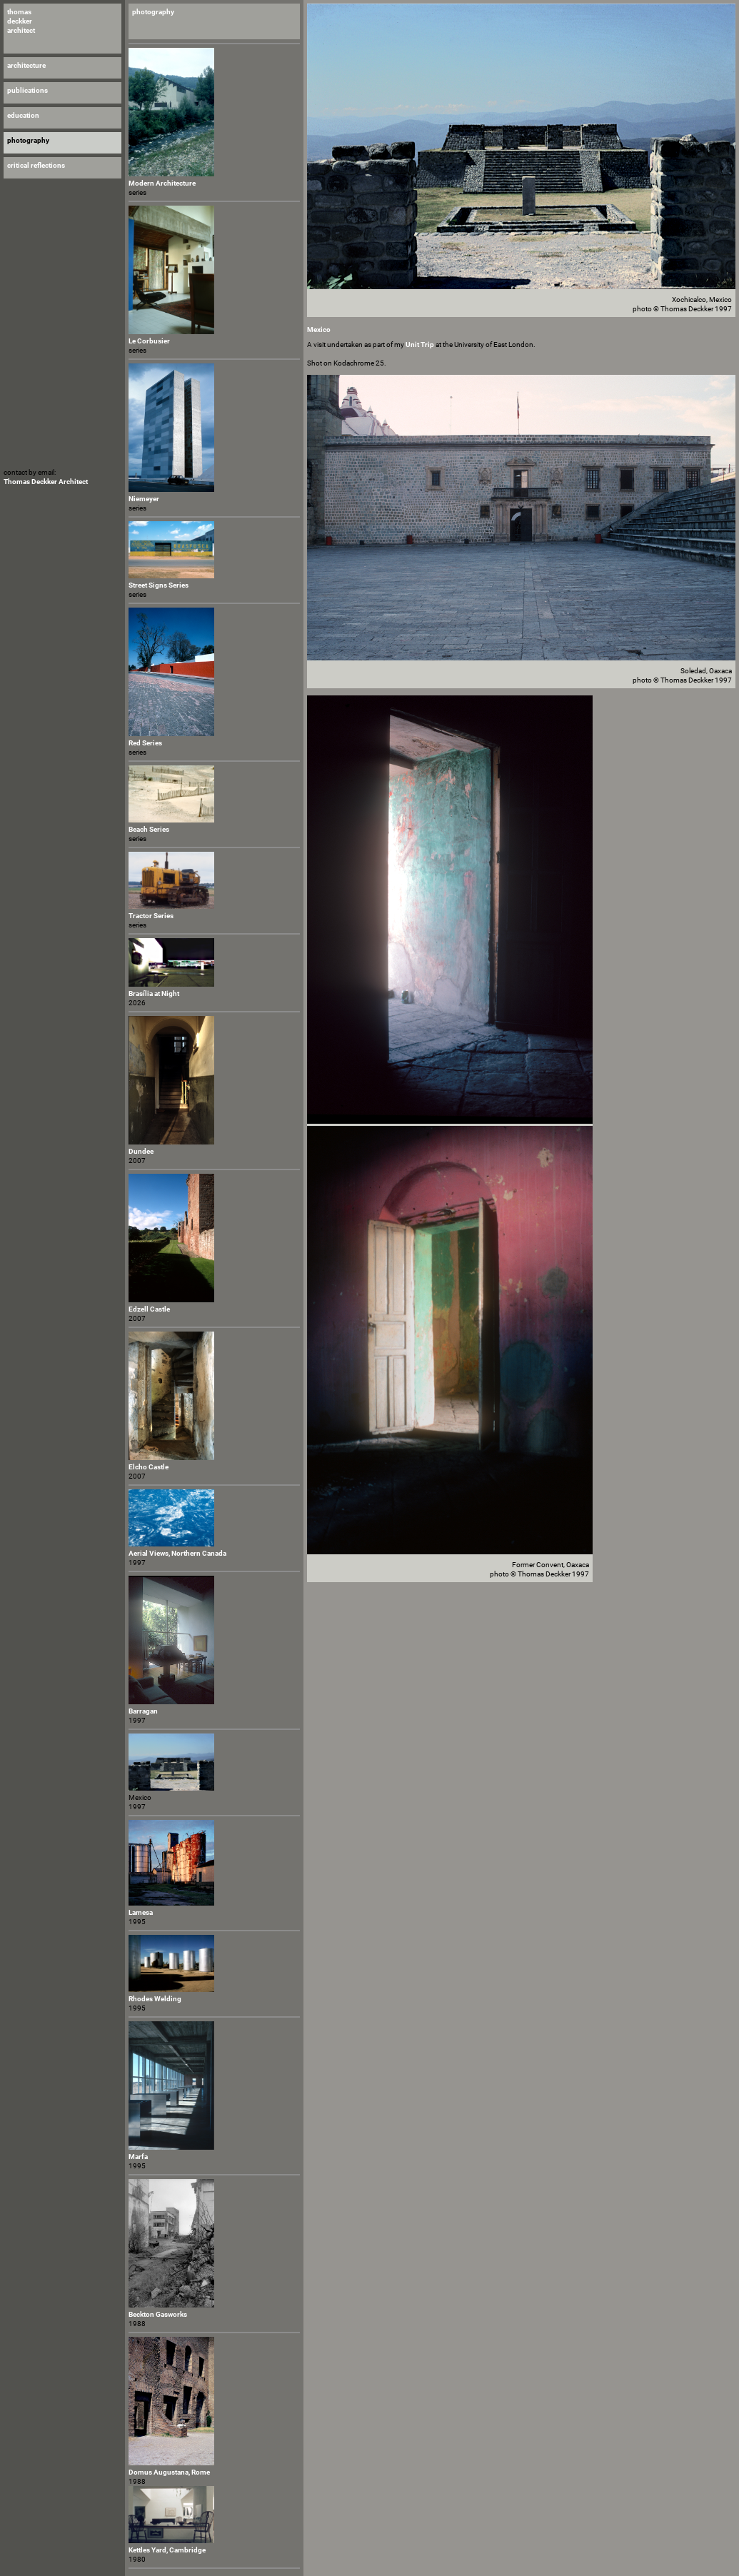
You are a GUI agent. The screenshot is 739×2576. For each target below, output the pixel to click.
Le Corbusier (149, 341)
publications (27, 90)
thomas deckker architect (21, 21)
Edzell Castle (149, 1309)
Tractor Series (151, 916)
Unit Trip (420, 344)
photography (153, 12)
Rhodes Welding (155, 1999)
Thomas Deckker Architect (46, 481)
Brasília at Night (154, 993)
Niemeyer (144, 499)
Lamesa (141, 1912)
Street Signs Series (158, 585)
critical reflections (36, 165)
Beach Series (149, 829)
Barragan (143, 1711)
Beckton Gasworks (158, 2314)
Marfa (138, 2156)
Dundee (141, 1151)
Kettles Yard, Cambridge (167, 2550)
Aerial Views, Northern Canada (177, 1553)
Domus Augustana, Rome (169, 2472)
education (23, 115)
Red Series (145, 743)
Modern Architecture (162, 183)
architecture (26, 65)
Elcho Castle (149, 1467)
